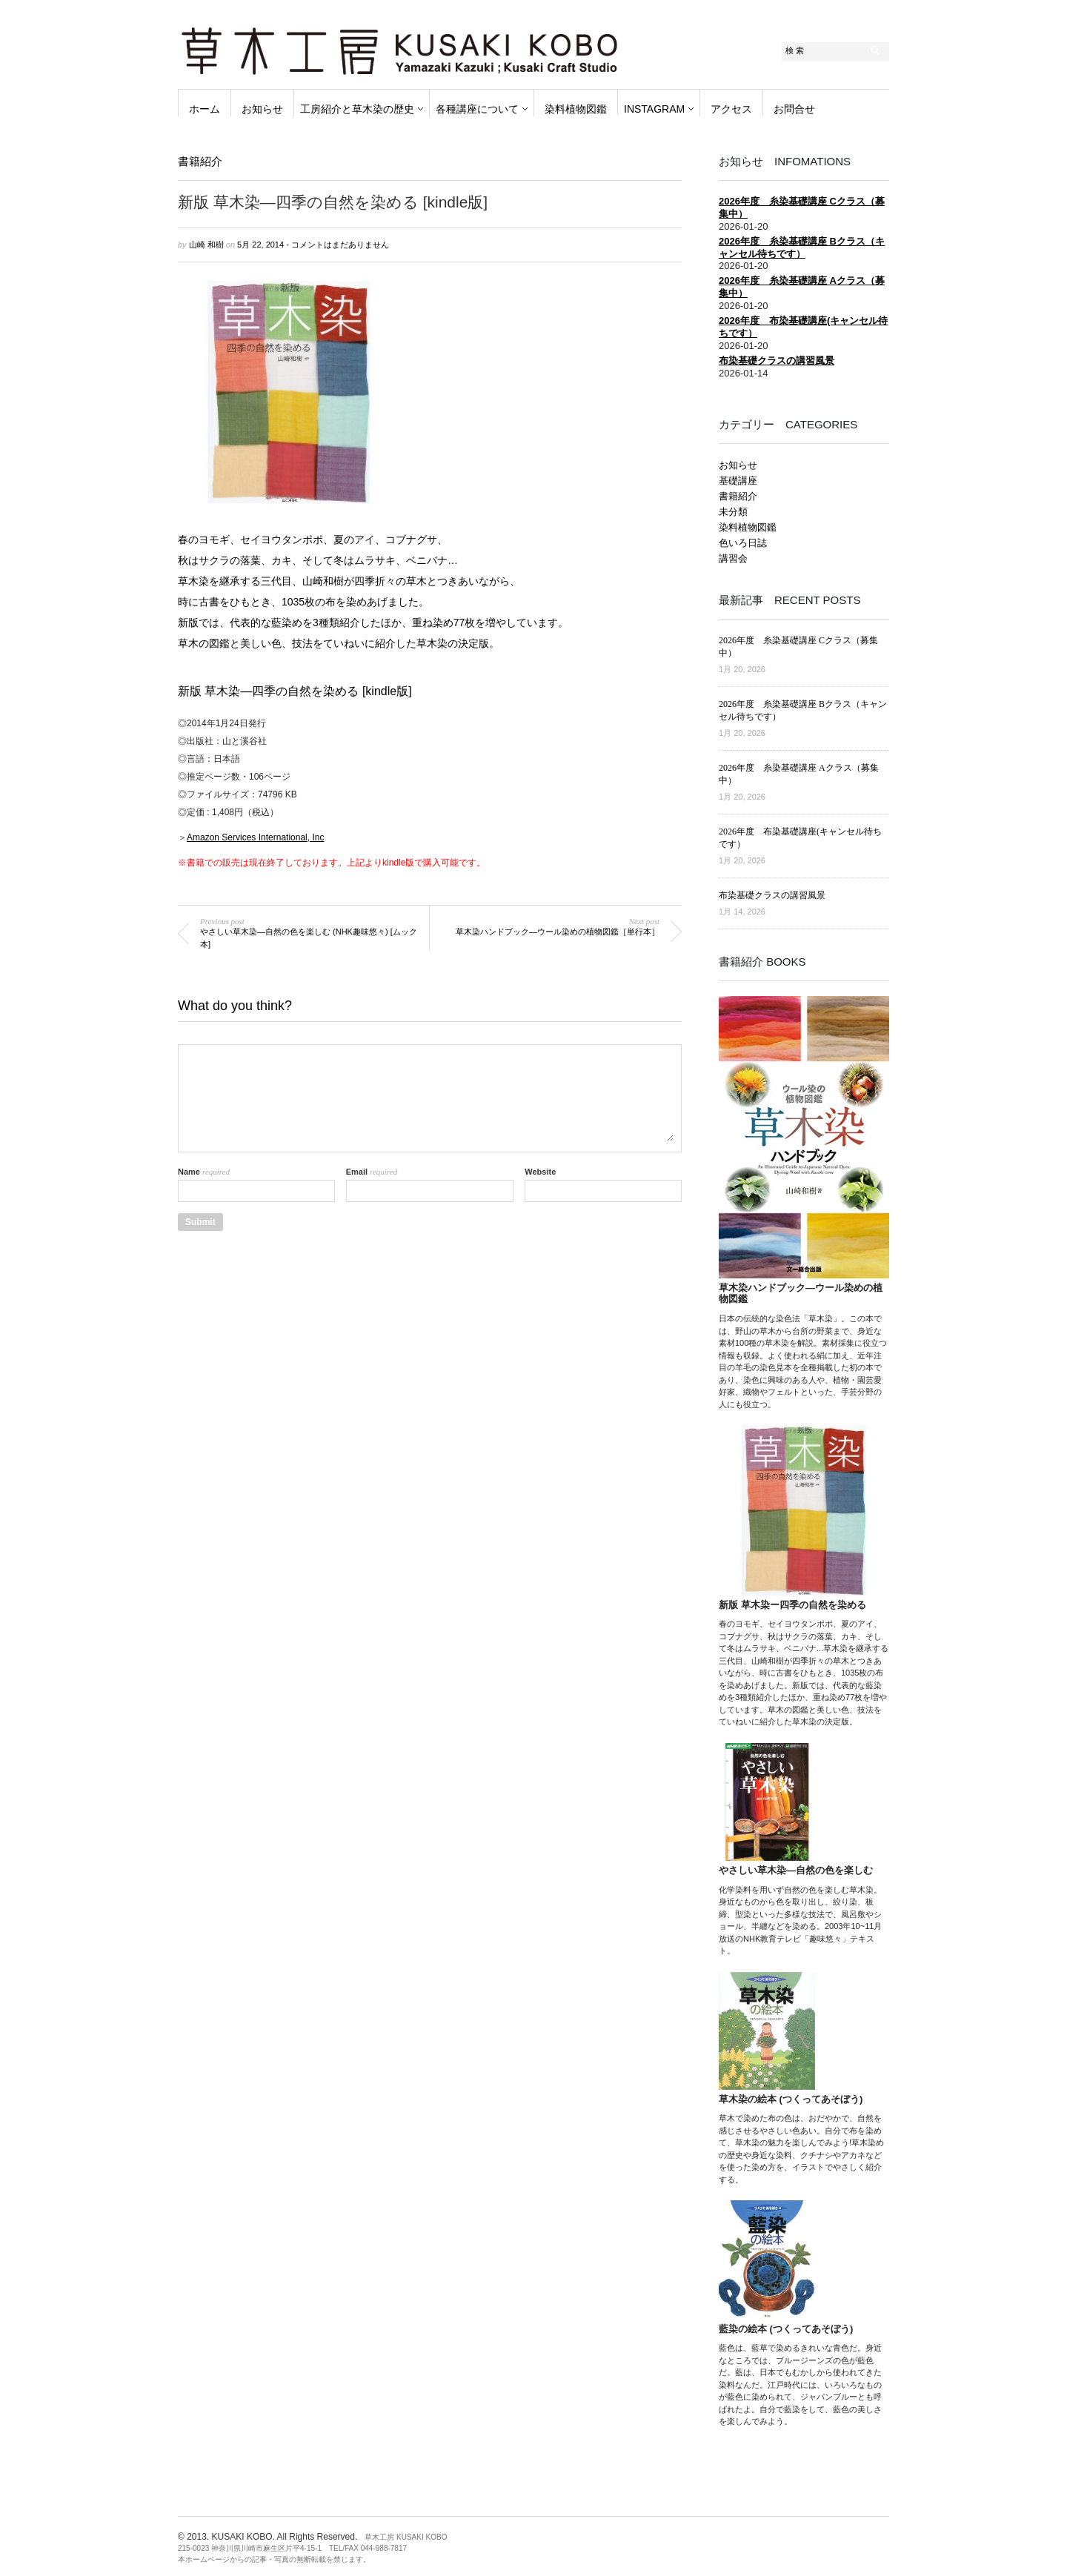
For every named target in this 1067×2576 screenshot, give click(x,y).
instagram (654, 109)
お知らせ (262, 109)
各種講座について (477, 109)
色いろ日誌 (743, 542)
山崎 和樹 (206, 244)
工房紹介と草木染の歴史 (357, 109)
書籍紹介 (200, 161)
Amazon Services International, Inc (255, 837)
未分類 (733, 511)
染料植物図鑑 (576, 109)
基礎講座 (738, 480)
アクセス (731, 109)
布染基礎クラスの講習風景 (776, 360)
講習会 (733, 558)
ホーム (204, 109)
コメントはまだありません (340, 244)
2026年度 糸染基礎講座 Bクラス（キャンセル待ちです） (802, 247)
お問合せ (794, 109)
